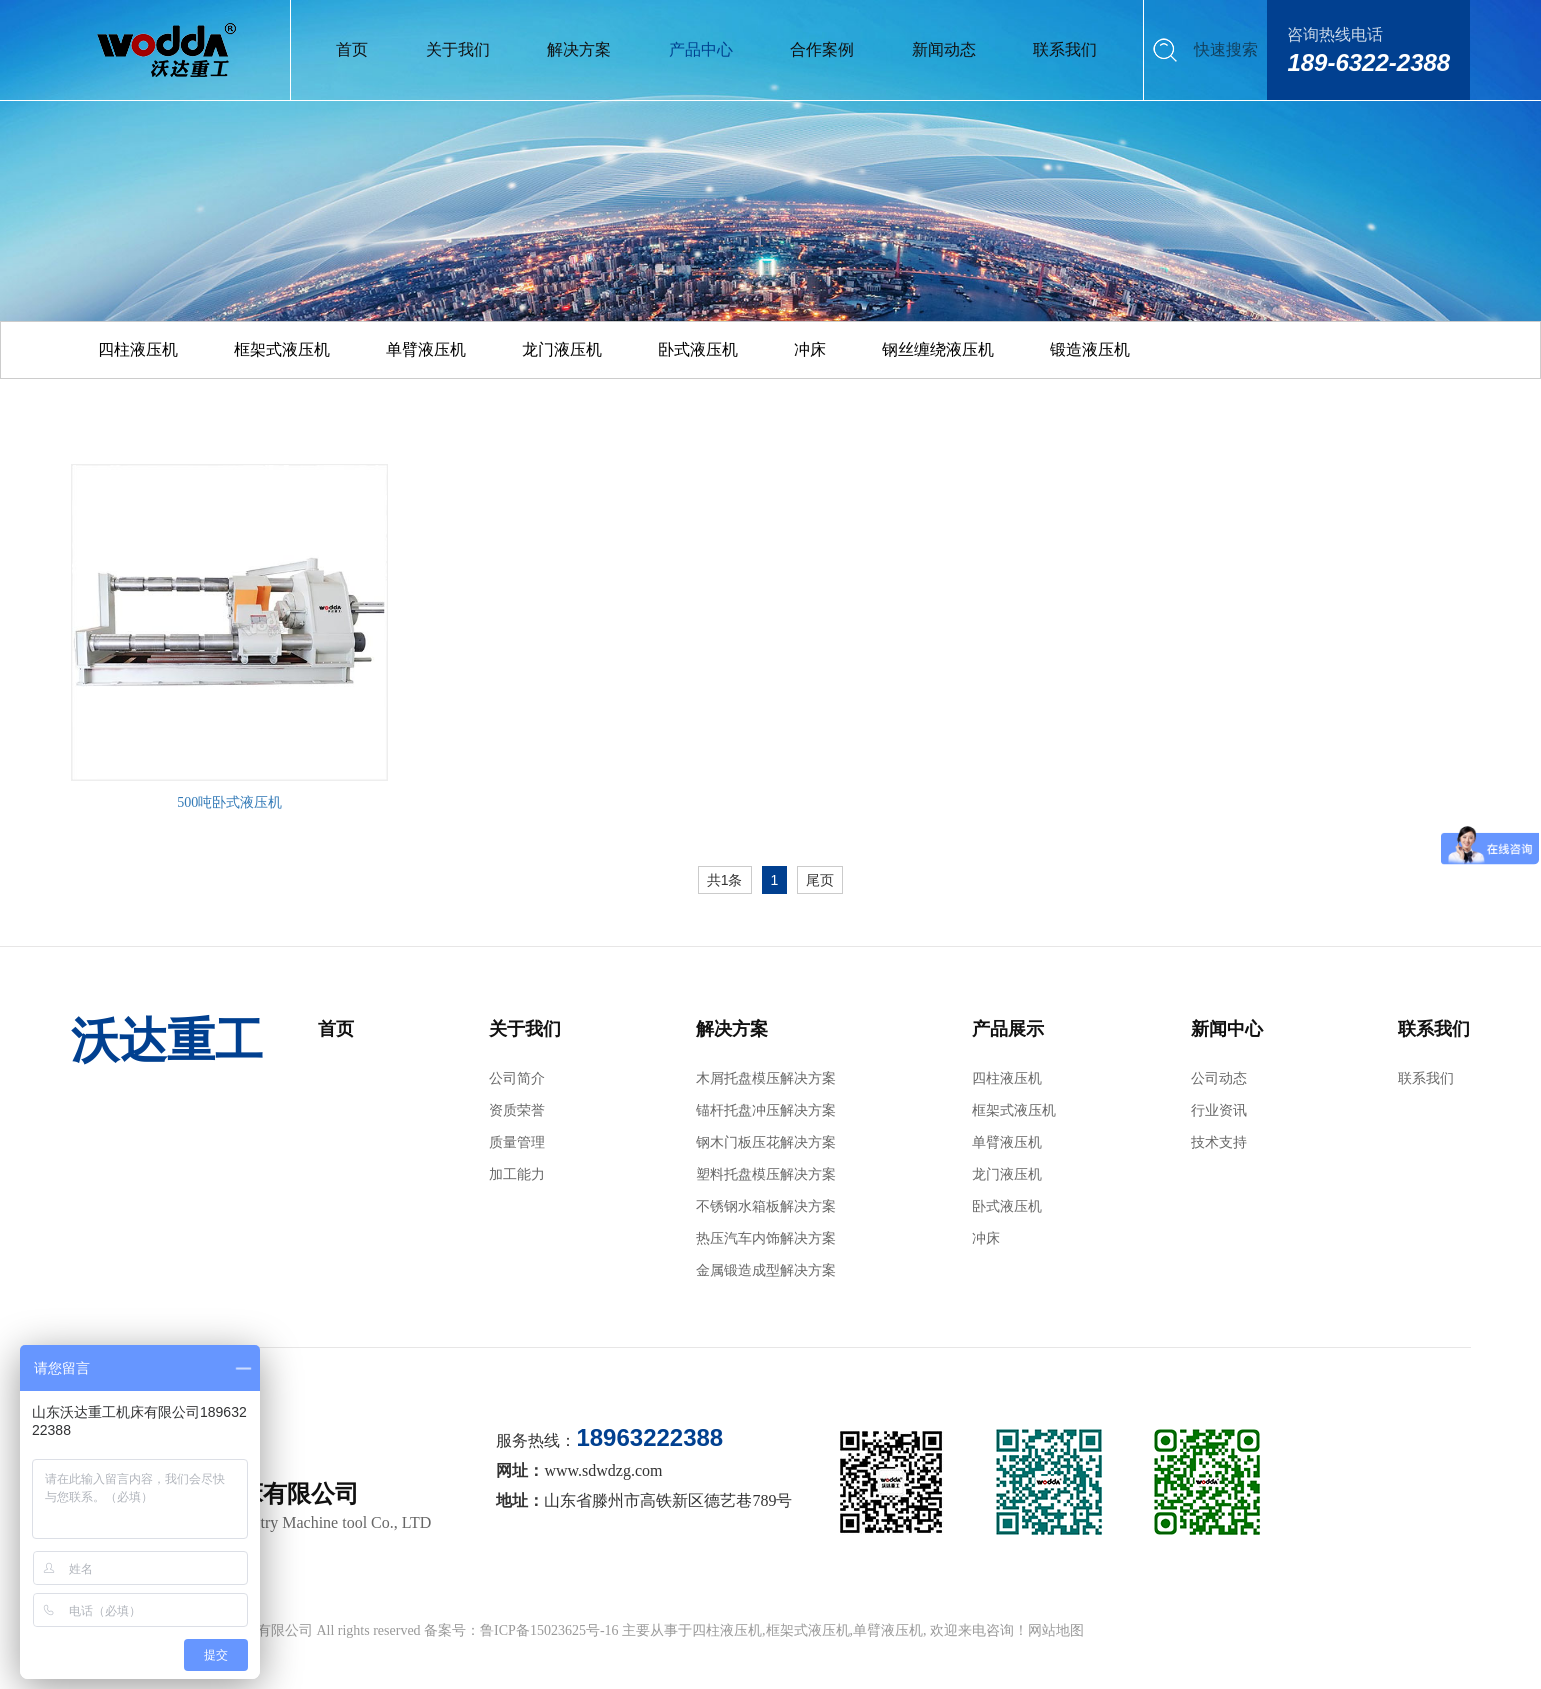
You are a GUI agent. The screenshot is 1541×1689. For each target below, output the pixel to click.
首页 (352, 49)
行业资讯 (1219, 1110)
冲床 (810, 349)
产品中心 (701, 49)
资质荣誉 (517, 1110)
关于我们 (458, 49)
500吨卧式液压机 (229, 802)
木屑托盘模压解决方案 (766, 1078)
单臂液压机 (426, 349)
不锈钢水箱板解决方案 (766, 1206)
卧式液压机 (698, 349)
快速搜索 (1226, 49)
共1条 (725, 880)
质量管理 (517, 1142)
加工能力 (517, 1174)
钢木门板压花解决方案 (766, 1142)
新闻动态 (944, 49)
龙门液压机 (562, 349)
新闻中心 (1227, 1029)
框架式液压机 (282, 349)
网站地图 (1056, 1630)
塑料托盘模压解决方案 (766, 1174)
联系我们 (1065, 49)
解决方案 (579, 49)
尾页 (820, 880)
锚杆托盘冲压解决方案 (766, 1110)
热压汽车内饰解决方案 (766, 1238)
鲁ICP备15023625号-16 (549, 1630)
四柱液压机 (138, 349)
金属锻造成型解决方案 (766, 1270)
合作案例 (822, 49)
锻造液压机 (1090, 349)
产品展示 (1008, 1029)
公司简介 (517, 1078)
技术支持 (1219, 1142)
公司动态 (1219, 1078)
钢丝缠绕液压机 (938, 349)
